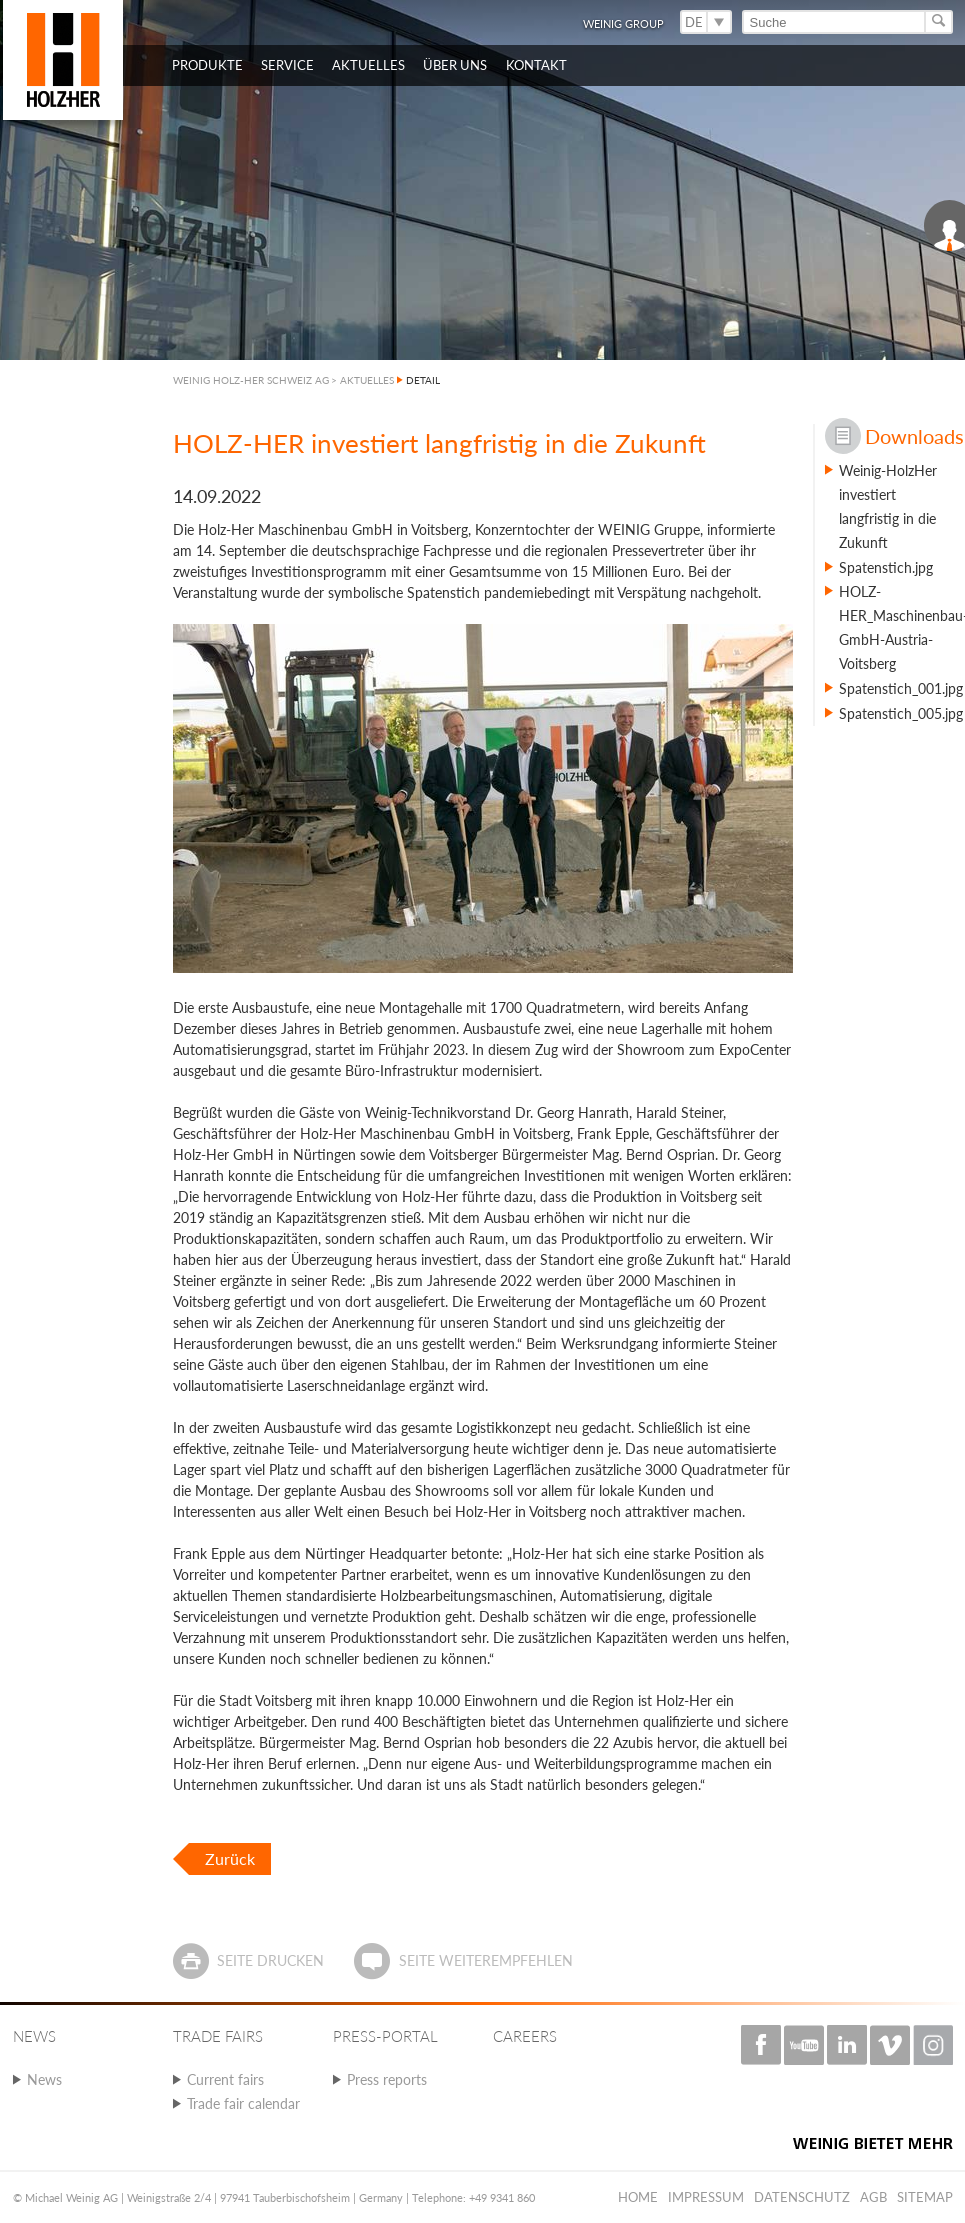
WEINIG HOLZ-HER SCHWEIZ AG (251, 380)
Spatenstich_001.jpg (901, 688)
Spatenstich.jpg (886, 567)
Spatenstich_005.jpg (901, 713)
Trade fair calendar (243, 2103)
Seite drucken (270, 1960)
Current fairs (225, 2079)
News (44, 2079)
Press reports (387, 2079)
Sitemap (925, 2197)
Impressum (706, 2197)
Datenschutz (802, 2197)
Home (638, 2197)
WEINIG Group (623, 23)
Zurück (230, 1858)
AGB (873, 2197)
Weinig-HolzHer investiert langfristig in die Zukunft (888, 506)
